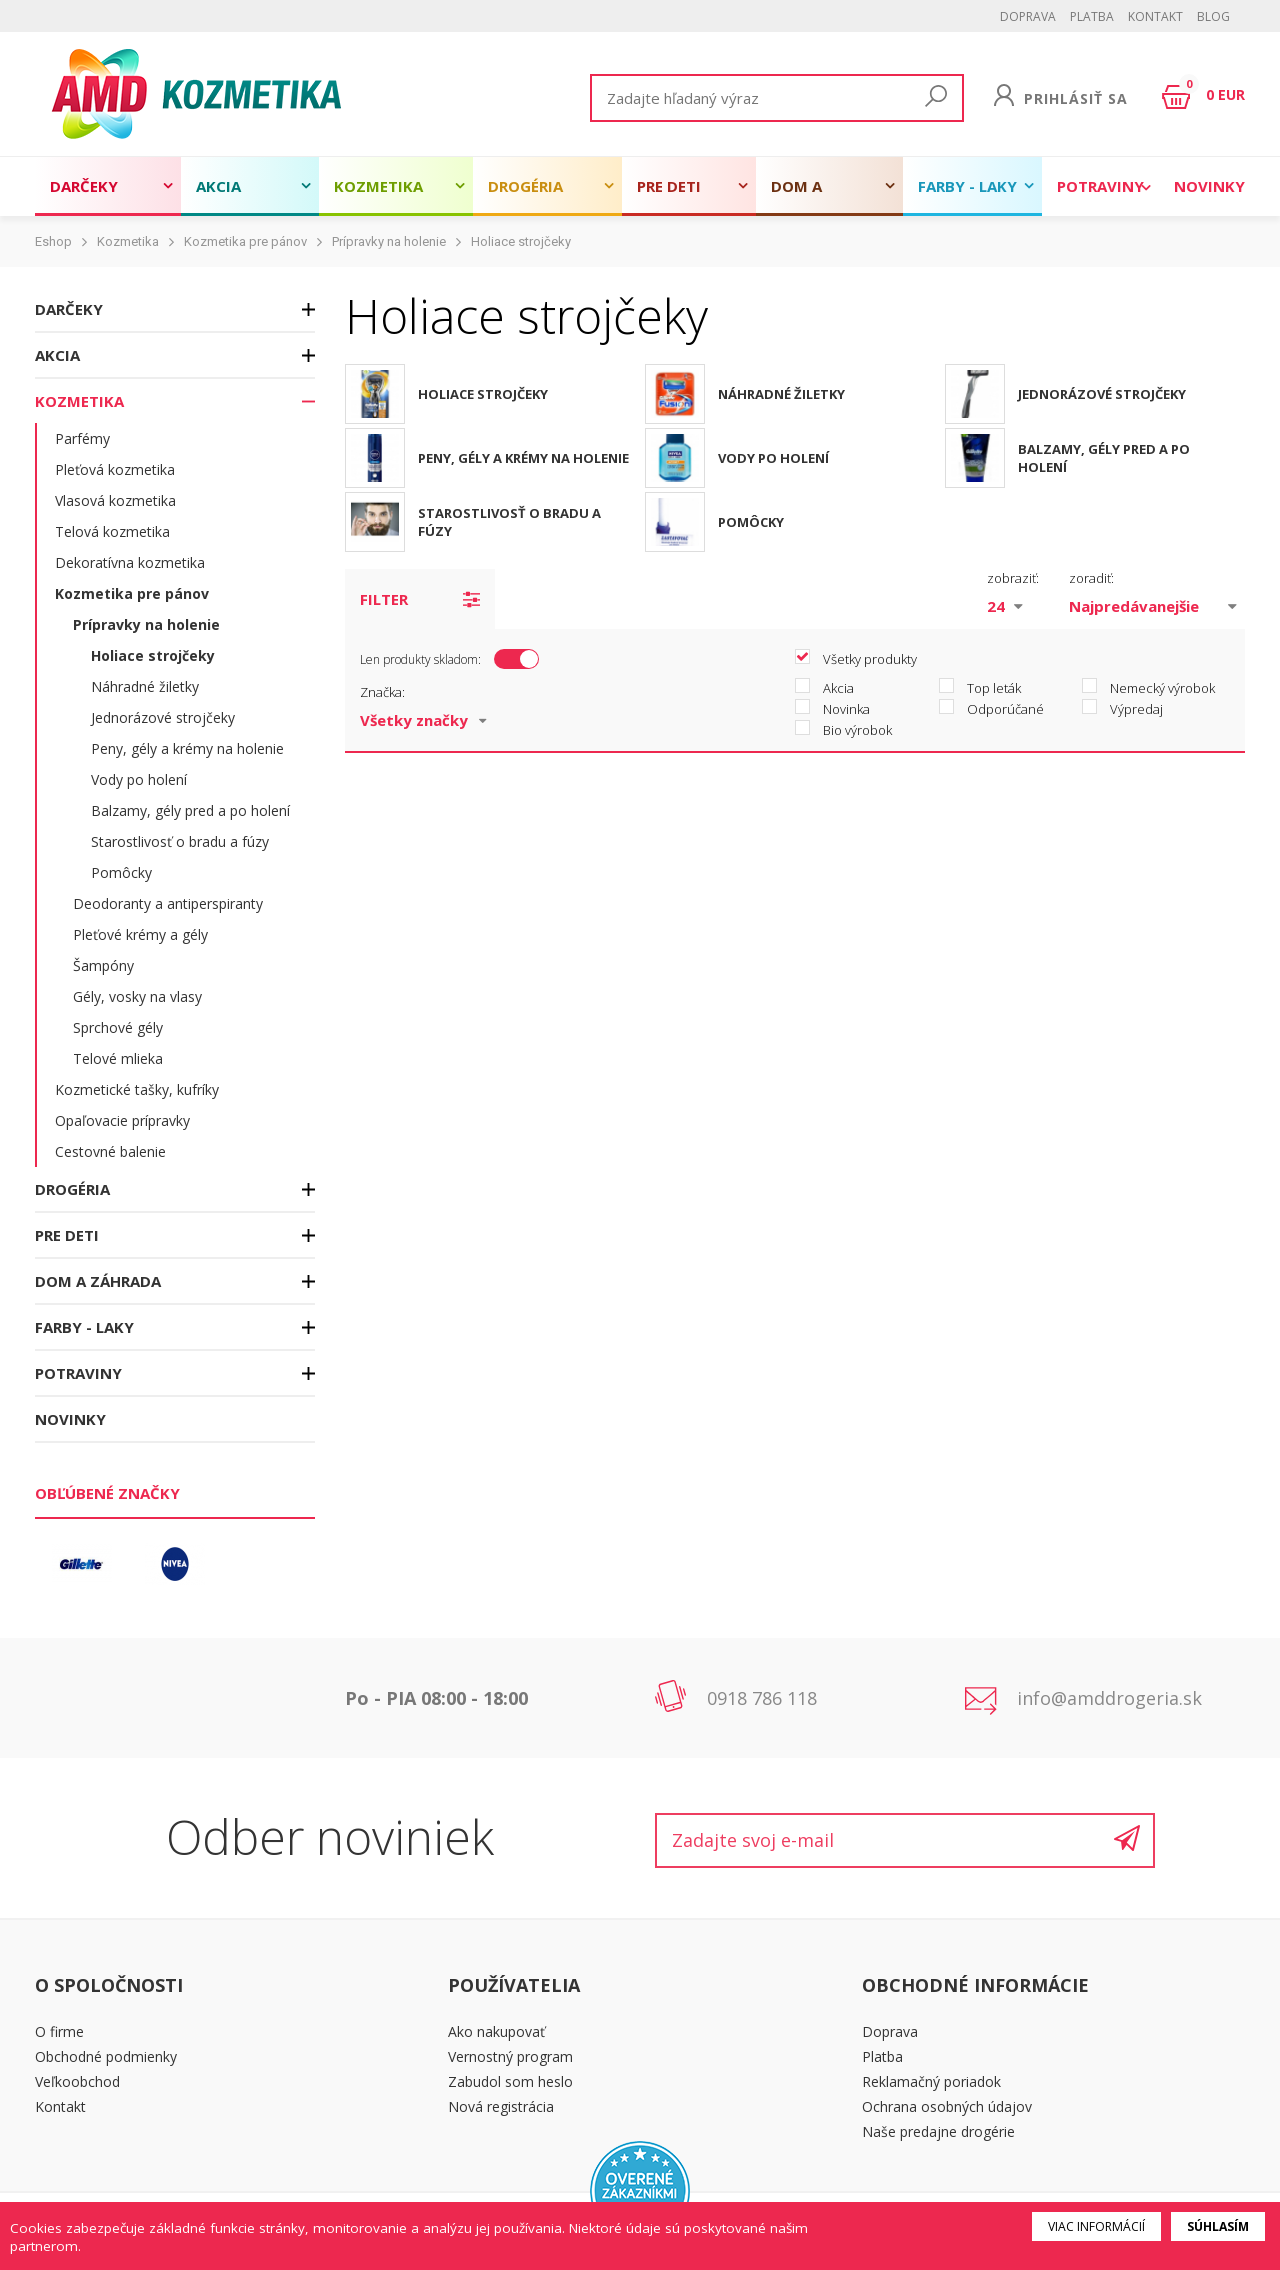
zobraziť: (1013, 578)
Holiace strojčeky (521, 241)
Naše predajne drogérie (938, 2131)
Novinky (1209, 186)
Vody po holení (139, 779)
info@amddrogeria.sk (1109, 1698)
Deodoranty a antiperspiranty (168, 903)
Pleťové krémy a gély (140, 934)
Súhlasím (1218, 2226)
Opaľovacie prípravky (122, 1120)
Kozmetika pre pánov (245, 241)
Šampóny (103, 965)
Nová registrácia (501, 2106)
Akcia (218, 186)
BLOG (1213, 16)
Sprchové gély (118, 1027)
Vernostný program (510, 2056)
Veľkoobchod (77, 2081)
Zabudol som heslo (510, 2081)
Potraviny (1100, 186)
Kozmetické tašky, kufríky (137, 1089)
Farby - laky (967, 186)
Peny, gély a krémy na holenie (187, 748)
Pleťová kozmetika (115, 469)
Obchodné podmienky (106, 2056)
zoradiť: (1091, 578)
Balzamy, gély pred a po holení (190, 810)
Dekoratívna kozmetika (130, 562)
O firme (59, 2031)
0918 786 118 (762, 1698)
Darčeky (84, 186)
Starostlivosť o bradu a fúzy (180, 841)
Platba (1092, 16)
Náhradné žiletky (145, 686)
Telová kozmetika (112, 531)
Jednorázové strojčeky (163, 717)
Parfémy (82, 438)
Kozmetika (378, 186)
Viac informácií (1096, 2226)
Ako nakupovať (496, 2031)
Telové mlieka (118, 1058)
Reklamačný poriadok (931, 2081)
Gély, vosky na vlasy (137, 996)
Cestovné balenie (110, 1151)
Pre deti (669, 186)
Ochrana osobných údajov (947, 2106)
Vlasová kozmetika (115, 500)
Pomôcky (121, 872)
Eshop (53, 241)
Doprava (1028, 16)
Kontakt (1155, 16)
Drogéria (525, 186)
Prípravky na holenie (389, 241)
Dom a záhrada (806, 196)
